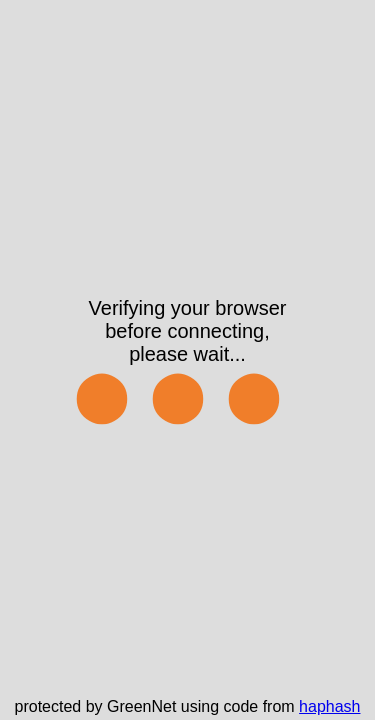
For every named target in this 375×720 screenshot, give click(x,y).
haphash (329, 706)
